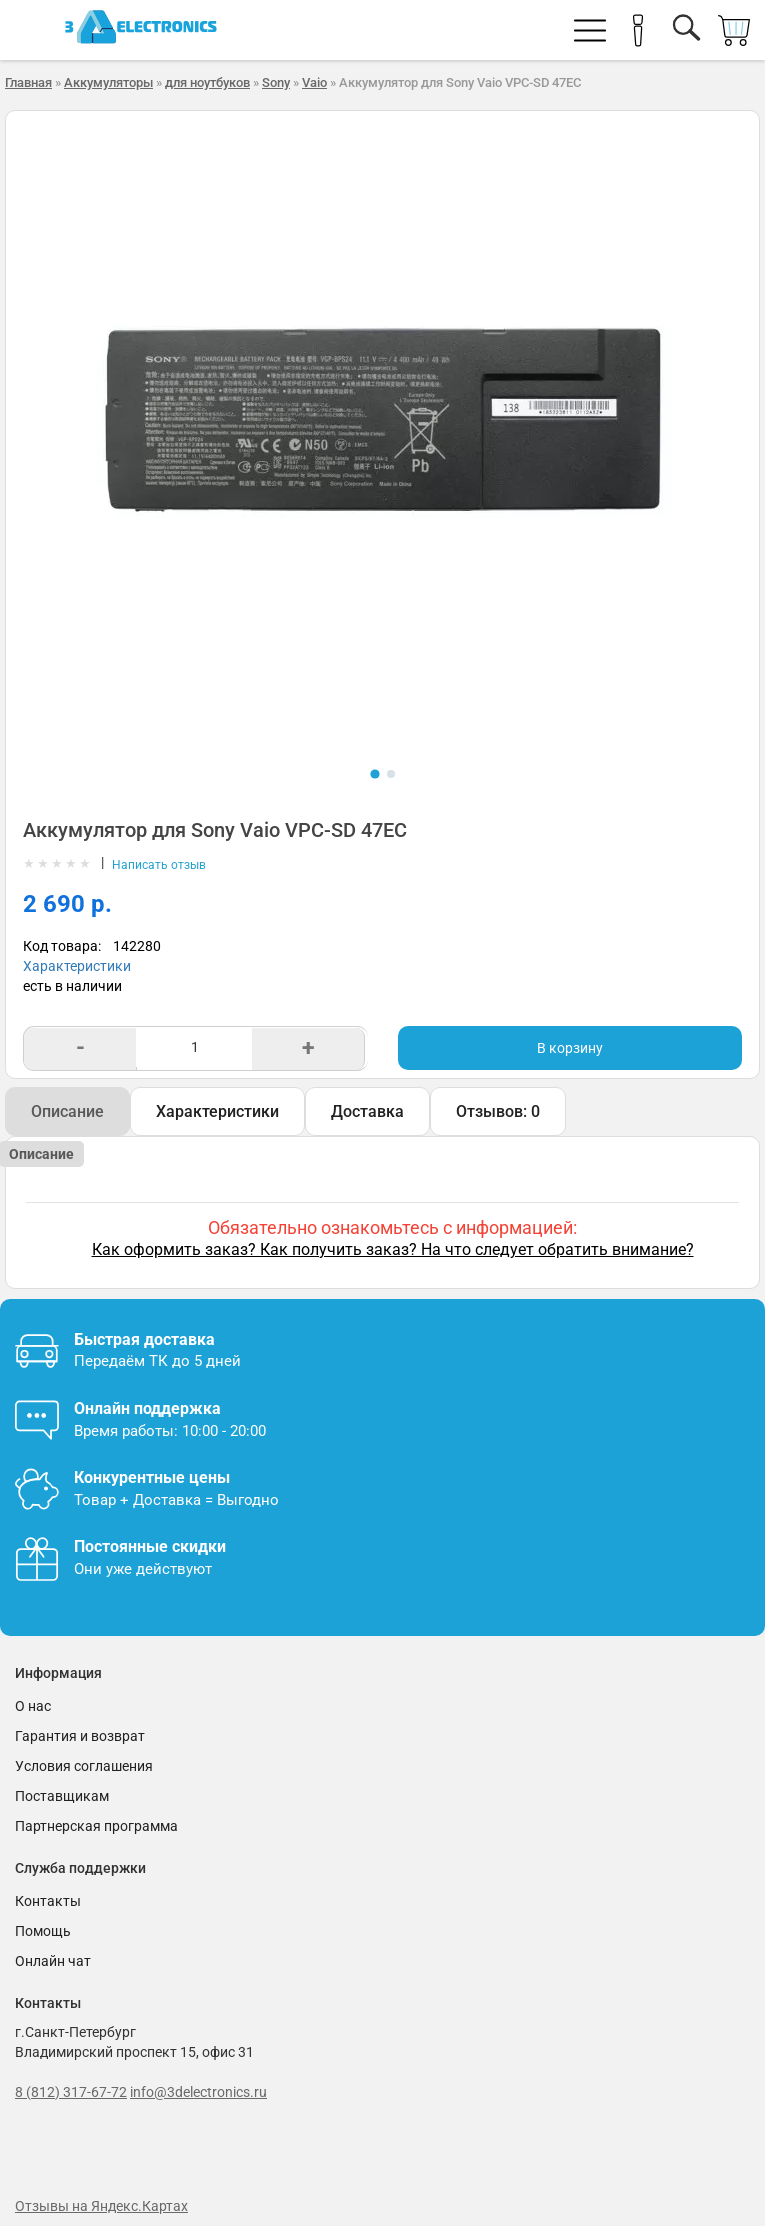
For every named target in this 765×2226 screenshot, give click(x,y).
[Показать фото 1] (374, 773)
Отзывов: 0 (498, 1111)
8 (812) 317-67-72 (71, 2092)
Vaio (314, 82)
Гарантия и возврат (80, 1736)
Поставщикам (62, 1796)
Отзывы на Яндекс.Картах (101, 2206)
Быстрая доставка (144, 1339)
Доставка (367, 1111)
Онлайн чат (53, 1961)
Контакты (48, 1901)
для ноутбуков (207, 82)
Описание (67, 1111)
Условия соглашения (84, 1766)
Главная (28, 82)
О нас (33, 1706)
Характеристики (77, 966)
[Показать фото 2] (391, 774)
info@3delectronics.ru (198, 2092)
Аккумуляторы (108, 82)
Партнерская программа (96, 1826)
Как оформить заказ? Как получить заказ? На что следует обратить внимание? (393, 1249)
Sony (276, 82)
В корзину (570, 1048)
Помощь (43, 1931)
